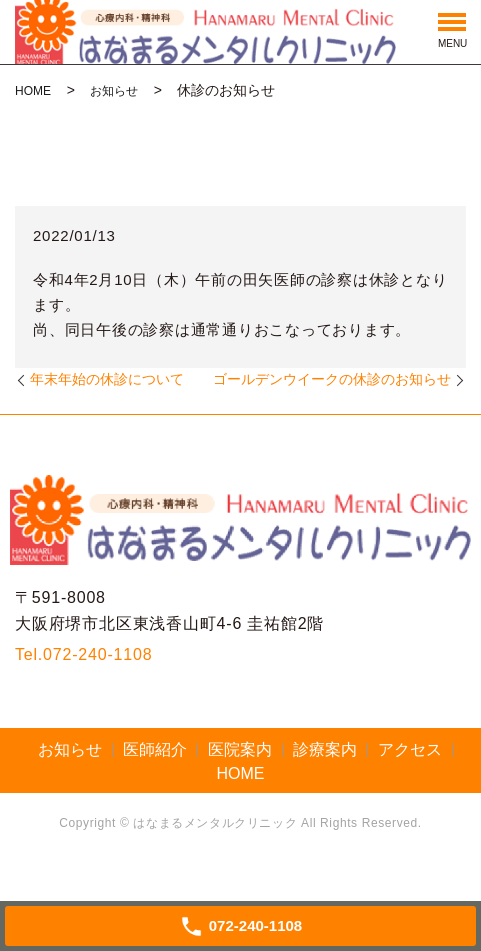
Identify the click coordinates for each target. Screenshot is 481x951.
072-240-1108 (97, 654)
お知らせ (114, 91)
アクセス (410, 749)
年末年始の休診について (107, 379)
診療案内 (325, 749)
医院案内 (240, 749)
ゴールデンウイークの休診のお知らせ (332, 379)
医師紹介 (155, 749)
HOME (33, 91)
